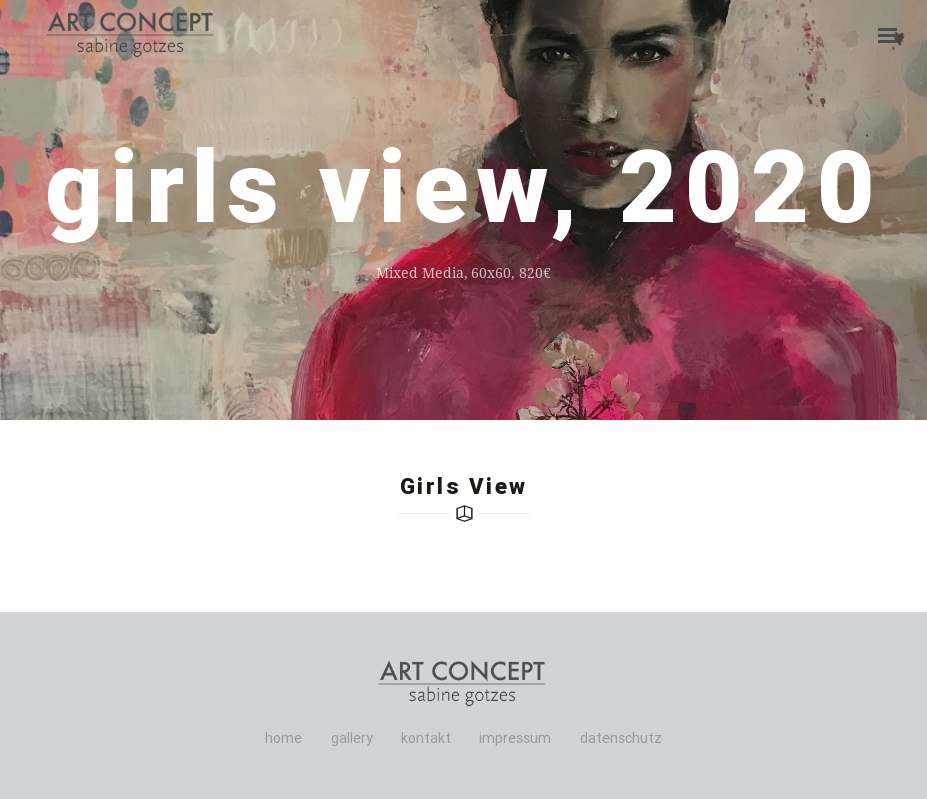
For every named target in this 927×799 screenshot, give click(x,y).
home (283, 738)
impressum (515, 738)
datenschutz (621, 738)
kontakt (426, 738)
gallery (352, 738)
